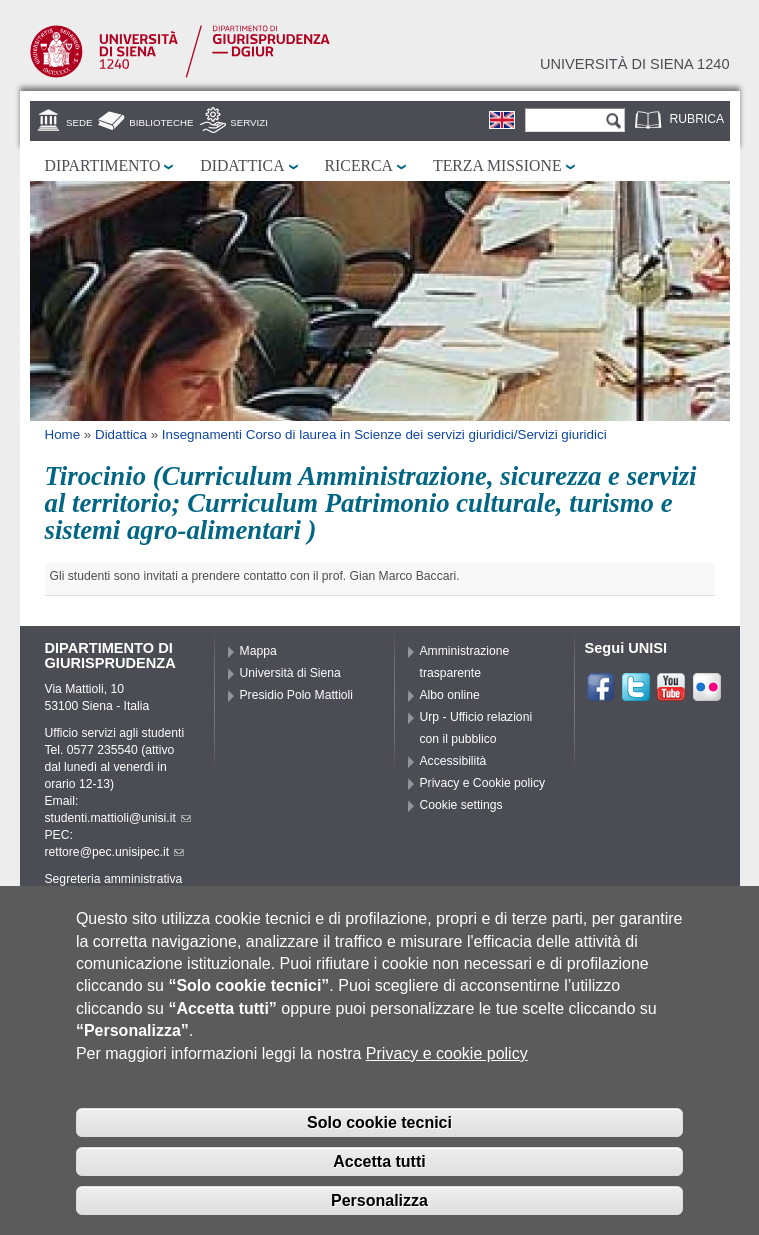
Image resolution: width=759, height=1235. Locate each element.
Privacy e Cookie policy (483, 783)
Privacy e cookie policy (447, 1079)
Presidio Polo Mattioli (297, 695)
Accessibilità (453, 761)
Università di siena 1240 (635, 64)
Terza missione (497, 165)
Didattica (242, 165)
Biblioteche (161, 122)
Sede (79, 122)
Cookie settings (461, 805)
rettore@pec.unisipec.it (115, 852)
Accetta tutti (379, 1187)
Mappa (258, 651)
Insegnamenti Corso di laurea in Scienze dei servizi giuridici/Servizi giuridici (384, 434)
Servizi (249, 122)
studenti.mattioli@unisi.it (118, 818)
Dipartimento (103, 165)
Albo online (450, 695)
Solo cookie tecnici (379, 1149)
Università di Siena (290, 673)
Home (63, 434)
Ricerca (359, 165)
